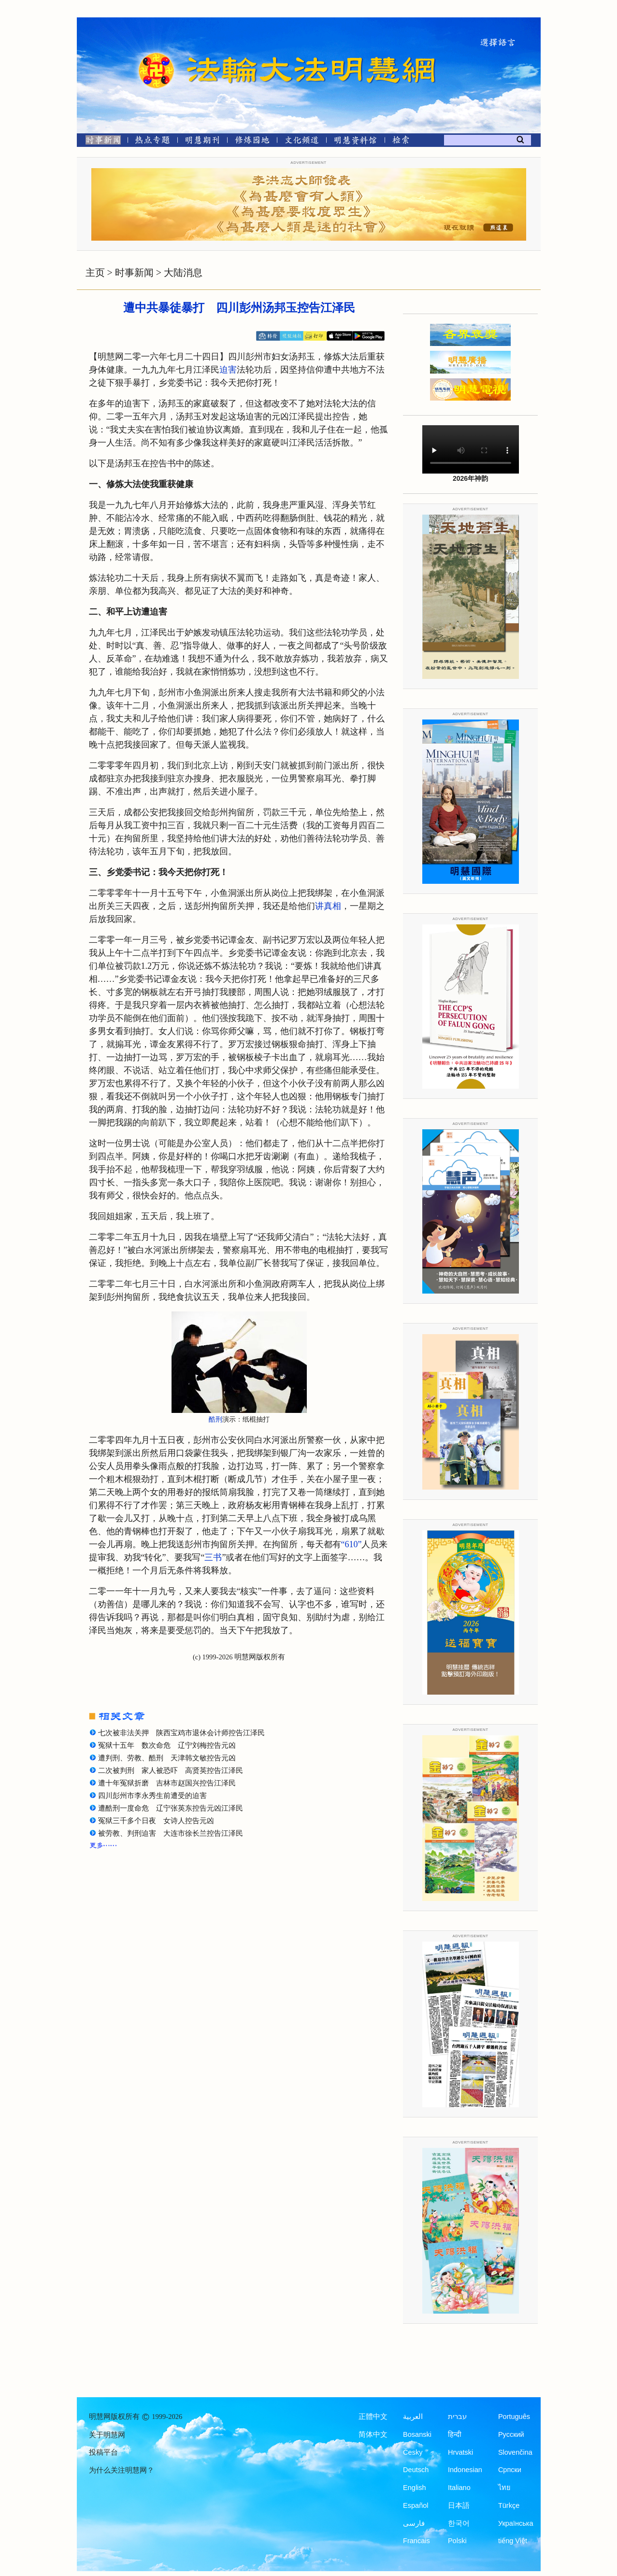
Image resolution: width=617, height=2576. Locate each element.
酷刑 (215, 1419)
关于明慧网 (107, 2435)
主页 (95, 272)
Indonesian (465, 2470)
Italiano (459, 2487)
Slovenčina (515, 2452)
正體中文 (373, 2416)
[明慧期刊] (202, 142)
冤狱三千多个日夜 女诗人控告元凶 (156, 1821)
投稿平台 (103, 2452)
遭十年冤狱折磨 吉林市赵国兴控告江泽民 (167, 1783)
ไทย (504, 2487)
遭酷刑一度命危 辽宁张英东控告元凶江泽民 (170, 1808)
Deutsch (416, 2470)
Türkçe (508, 2505)
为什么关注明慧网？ (121, 2470)
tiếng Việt (512, 2541)
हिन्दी (454, 2434)
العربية (413, 2416)
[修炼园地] (252, 142)
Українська (515, 2523)
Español (415, 2505)
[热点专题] (152, 142)
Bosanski (417, 2434)
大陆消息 (183, 272)
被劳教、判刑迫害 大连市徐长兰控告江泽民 (170, 1833)
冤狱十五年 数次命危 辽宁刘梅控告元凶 (167, 1745)
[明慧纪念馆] (355, 142)
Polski (457, 2541)
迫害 (228, 369)
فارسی (414, 2523)
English (414, 2487)
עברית (457, 2416)
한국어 (459, 2523)
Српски (509, 2470)
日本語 (459, 2505)
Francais (416, 2541)
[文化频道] (301, 142)
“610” (351, 1544)
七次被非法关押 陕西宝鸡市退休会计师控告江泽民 (181, 1733)
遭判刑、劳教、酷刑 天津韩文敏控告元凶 (167, 1758)
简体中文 (373, 2434)
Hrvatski (460, 2452)
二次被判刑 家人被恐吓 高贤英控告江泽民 (170, 1770)
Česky (412, 2452)
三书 (213, 1557)
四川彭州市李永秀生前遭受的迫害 (152, 1795)
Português (514, 2416)
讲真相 (328, 906)
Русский (511, 2434)
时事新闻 (134, 272)
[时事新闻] (100, 142)
